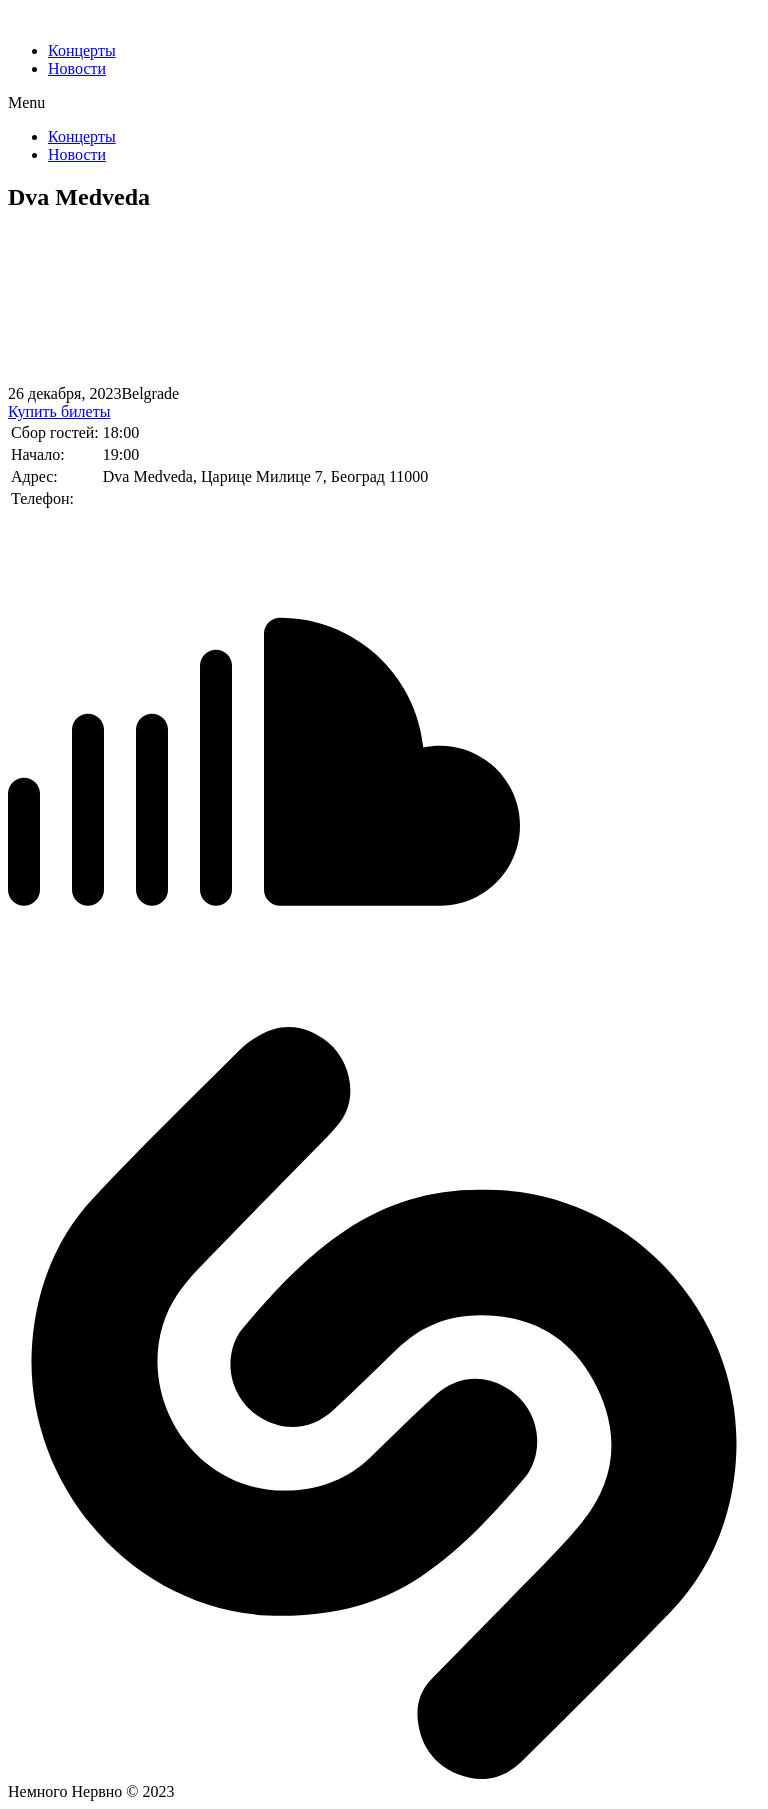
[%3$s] (158, 306)
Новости (77, 68)
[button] (384, 103)
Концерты (82, 50)
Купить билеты (59, 411)
